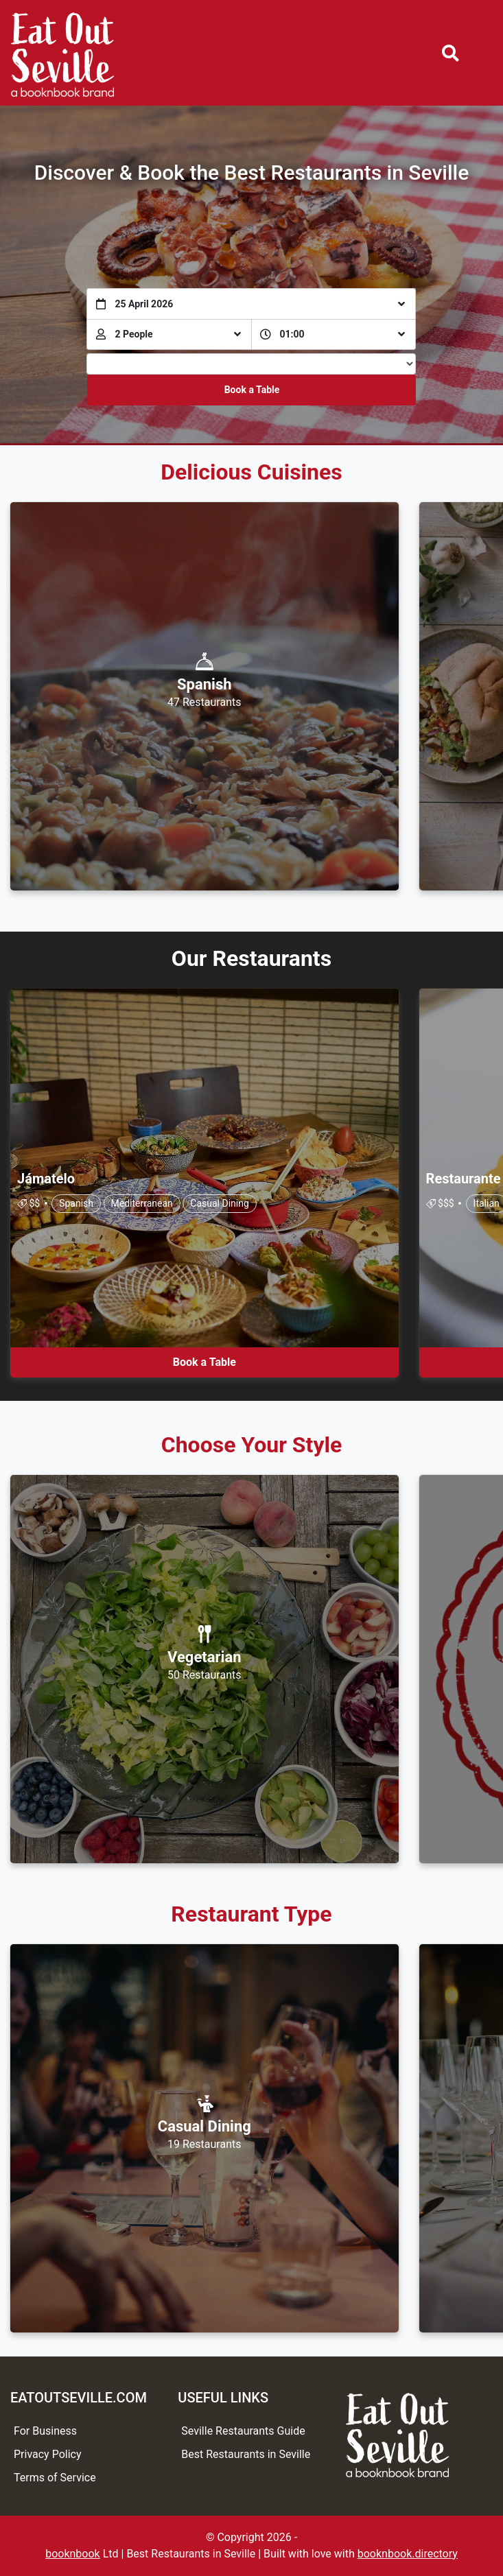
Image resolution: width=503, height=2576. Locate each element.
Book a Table (252, 389)
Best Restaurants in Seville (245, 2454)
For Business (45, 2430)
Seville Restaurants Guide (243, 2430)
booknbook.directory (408, 2553)
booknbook (72, 2553)
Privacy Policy (48, 2454)
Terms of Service (55, 2477)
